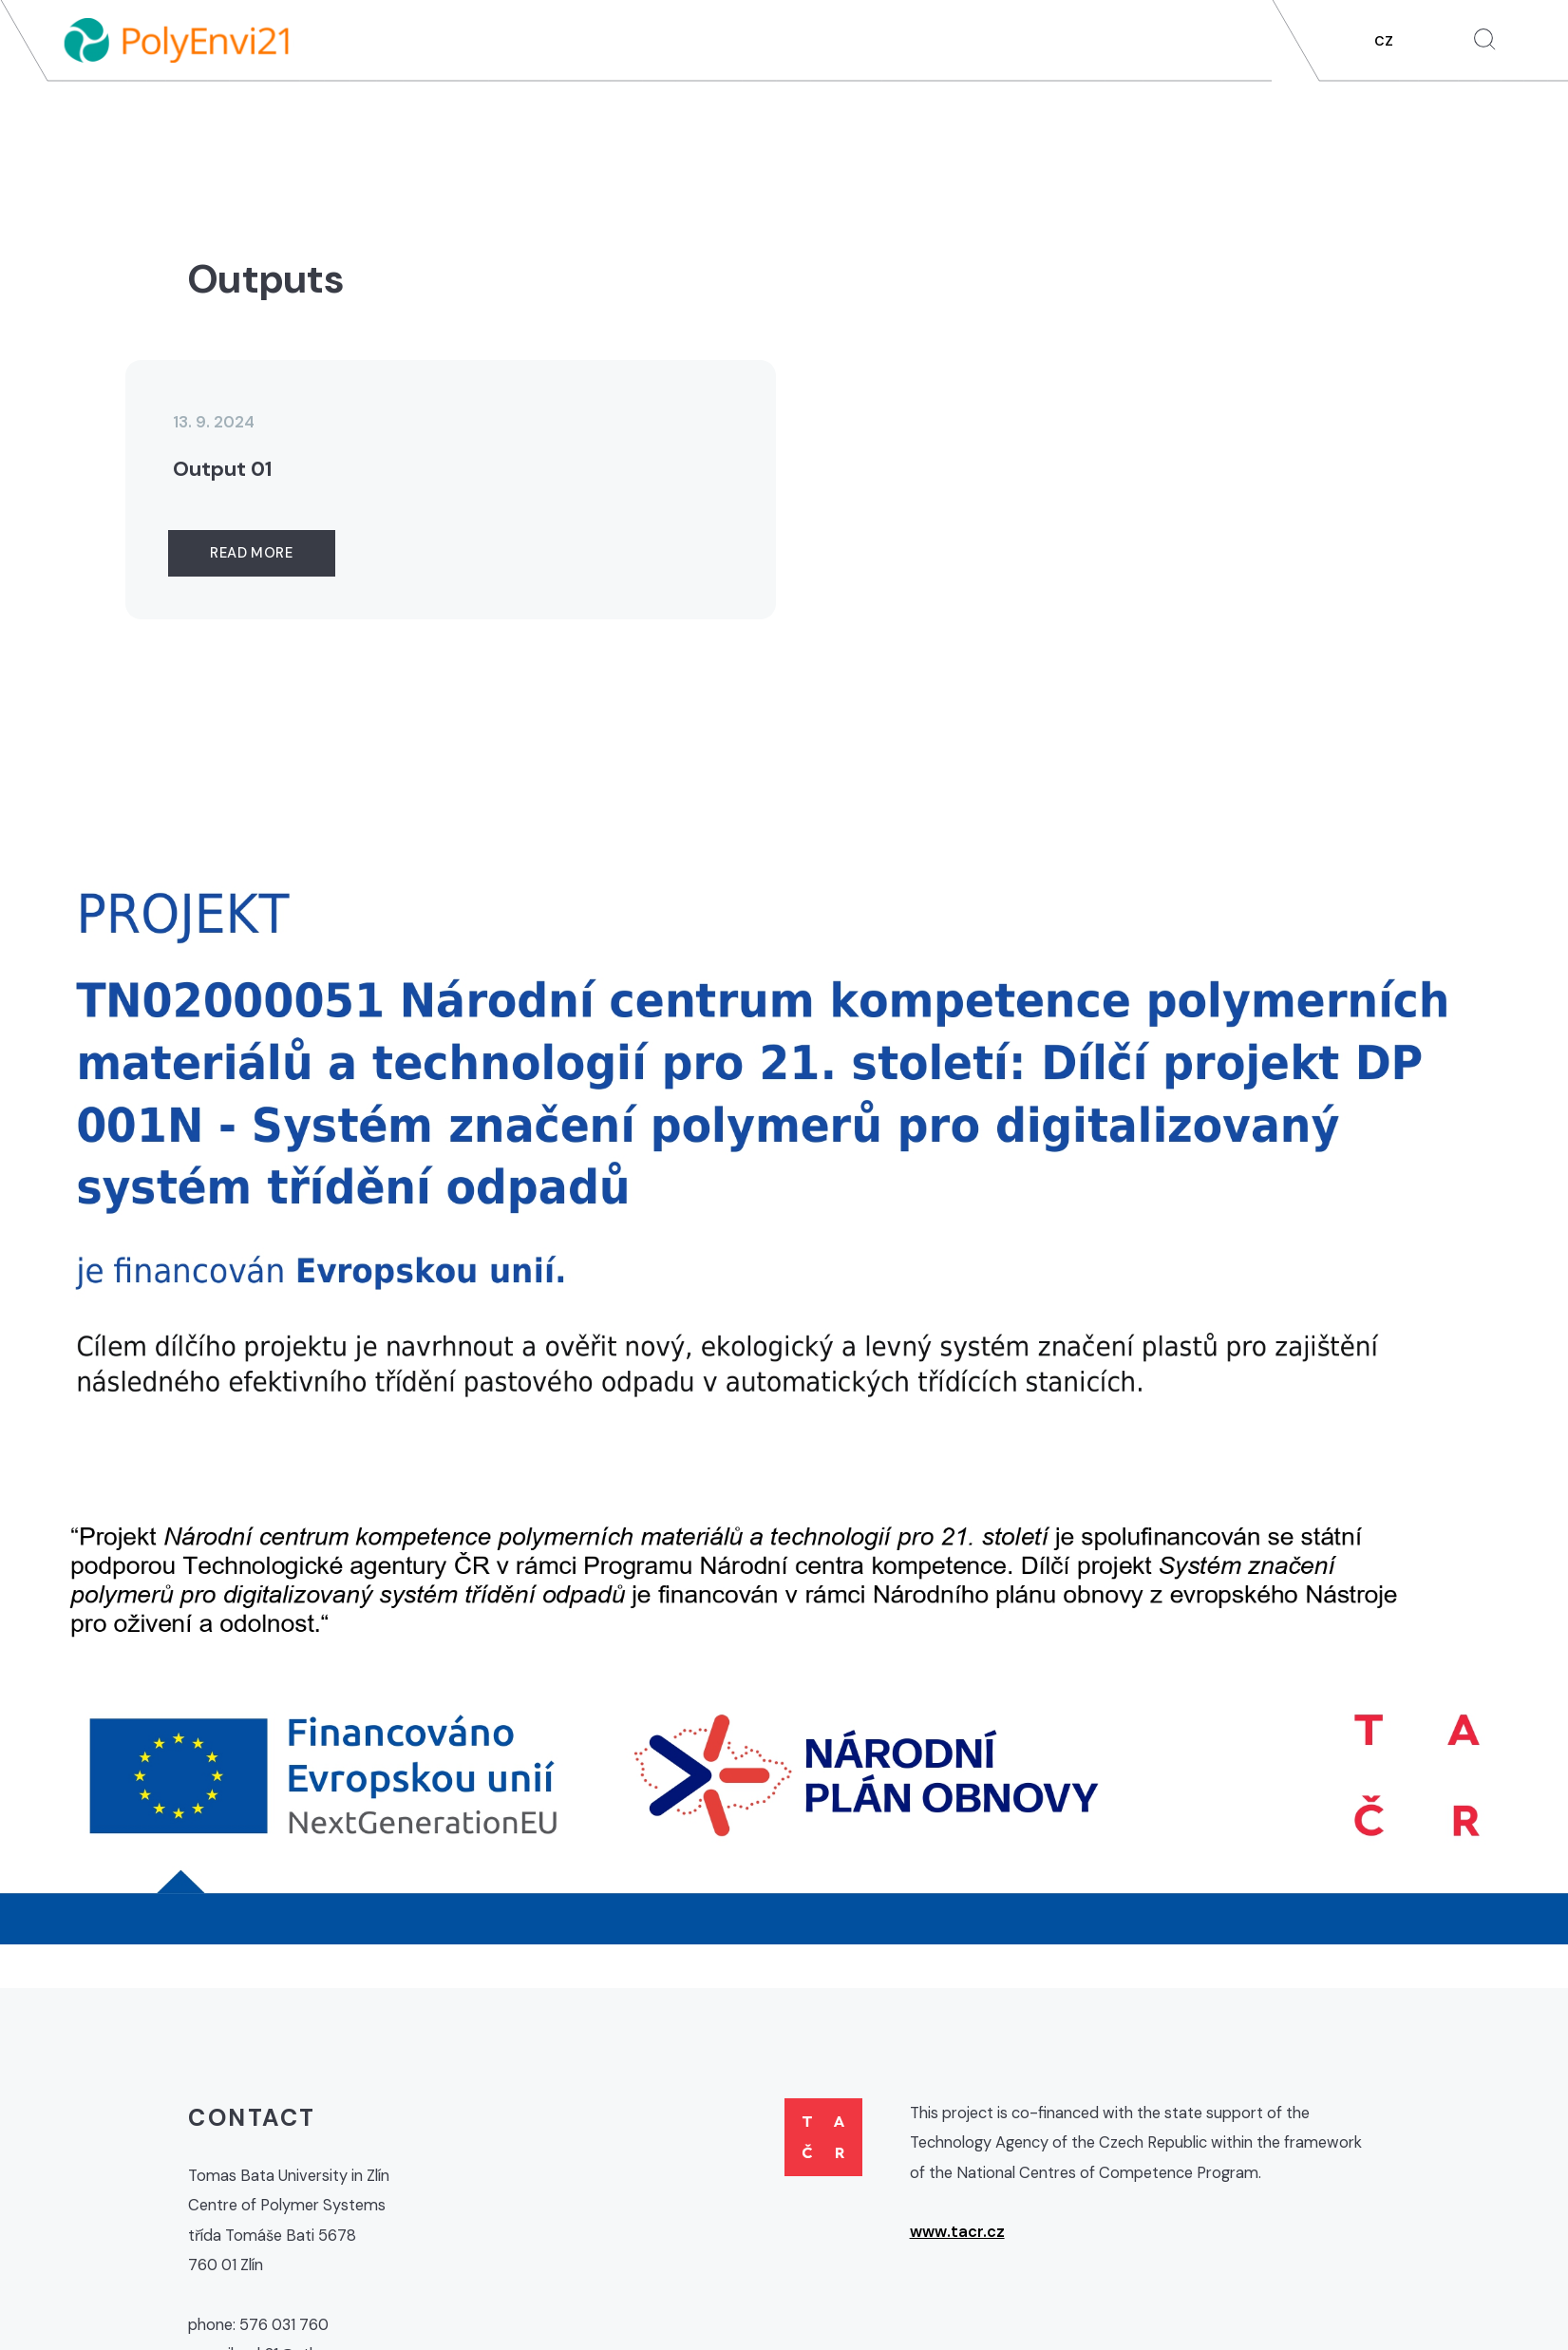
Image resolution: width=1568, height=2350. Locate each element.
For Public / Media (1320, 112)
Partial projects (1047, 112)
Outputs (1183, 112)
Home (696, 112)
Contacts (1464, 112)
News (771, 112)
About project (885, 112)
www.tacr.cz (957, 2232)
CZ (1383, 40)
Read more (251, 552)
